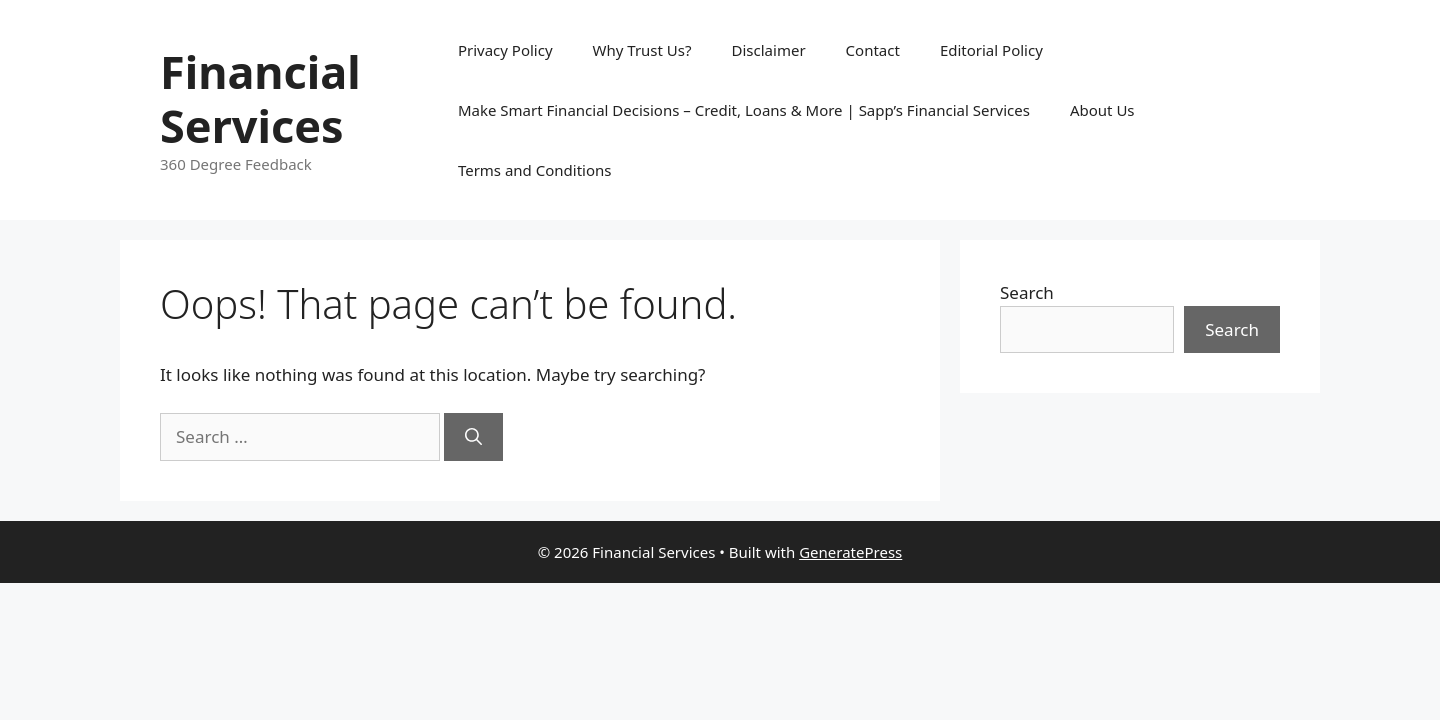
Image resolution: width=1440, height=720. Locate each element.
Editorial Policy (991, 50)
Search (1027, 292)
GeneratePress (850, 552)
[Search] (473, 437)
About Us (1102, 110)
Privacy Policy (505, 50)
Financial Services (260, 98)
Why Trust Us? (642, 50)
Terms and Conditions (535, 170)
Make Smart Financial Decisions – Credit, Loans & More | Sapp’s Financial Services (744, 110)
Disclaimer (769, 50)
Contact (873, 50)
